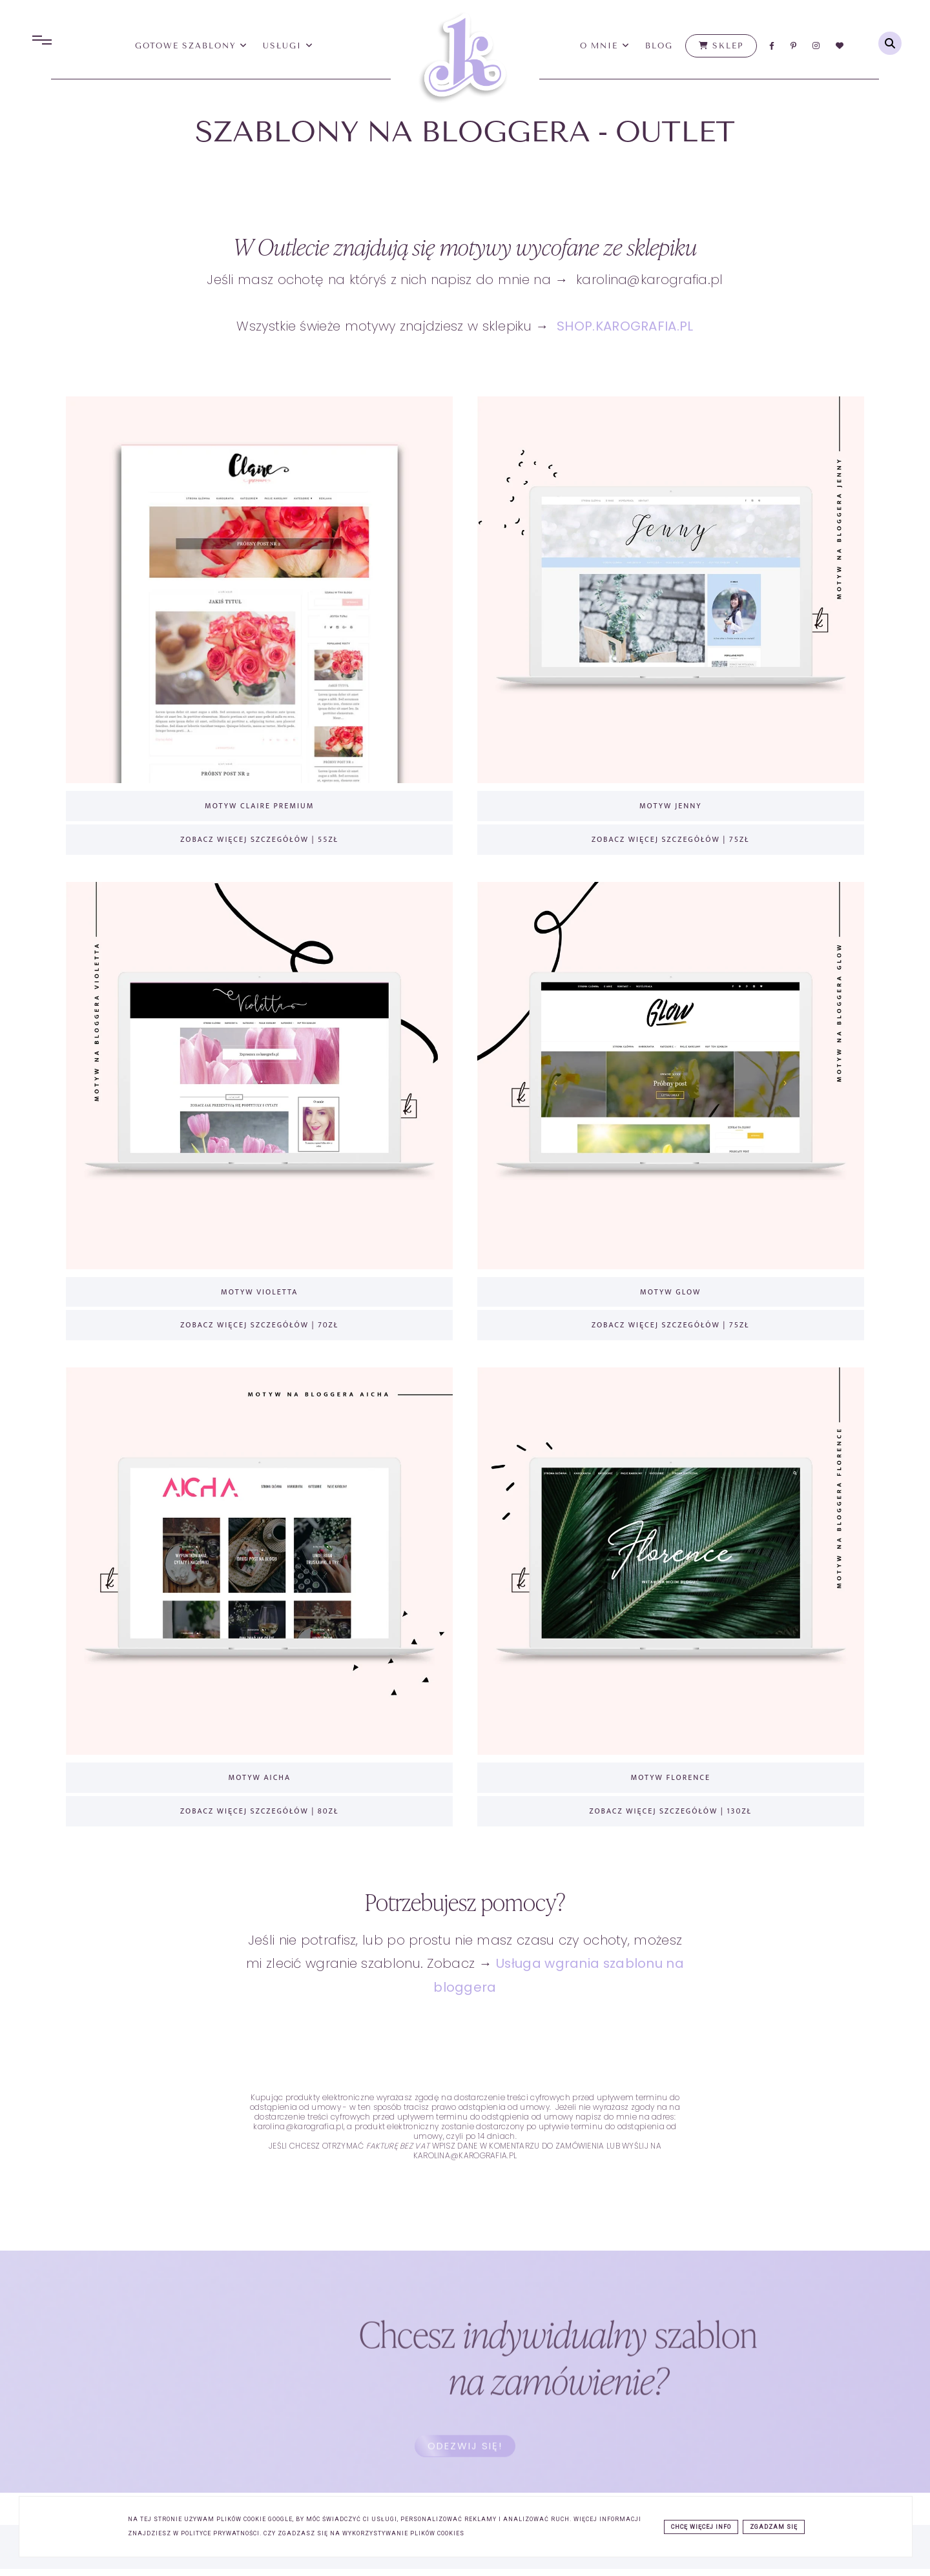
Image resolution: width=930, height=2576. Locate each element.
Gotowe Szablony (192, 45)
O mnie (605, 45)
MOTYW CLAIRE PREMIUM (260, 804)
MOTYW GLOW (670, 1288)
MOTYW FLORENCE (670, 1772)
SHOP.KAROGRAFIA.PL (625, 326)
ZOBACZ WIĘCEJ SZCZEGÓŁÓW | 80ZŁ (259, 1805)
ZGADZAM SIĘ (774, 2527)
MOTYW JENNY (670, 804)
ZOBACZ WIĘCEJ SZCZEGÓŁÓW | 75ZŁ (671, 837)
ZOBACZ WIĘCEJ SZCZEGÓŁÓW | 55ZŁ (259, 837)
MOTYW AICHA (259, 1772)
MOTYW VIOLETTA (259, 1288)
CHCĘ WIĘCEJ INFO (701, 2527)
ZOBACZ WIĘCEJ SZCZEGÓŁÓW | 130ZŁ (671, 1805)
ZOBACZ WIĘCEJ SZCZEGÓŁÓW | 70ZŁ (259, 1321)
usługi (288, 45)
